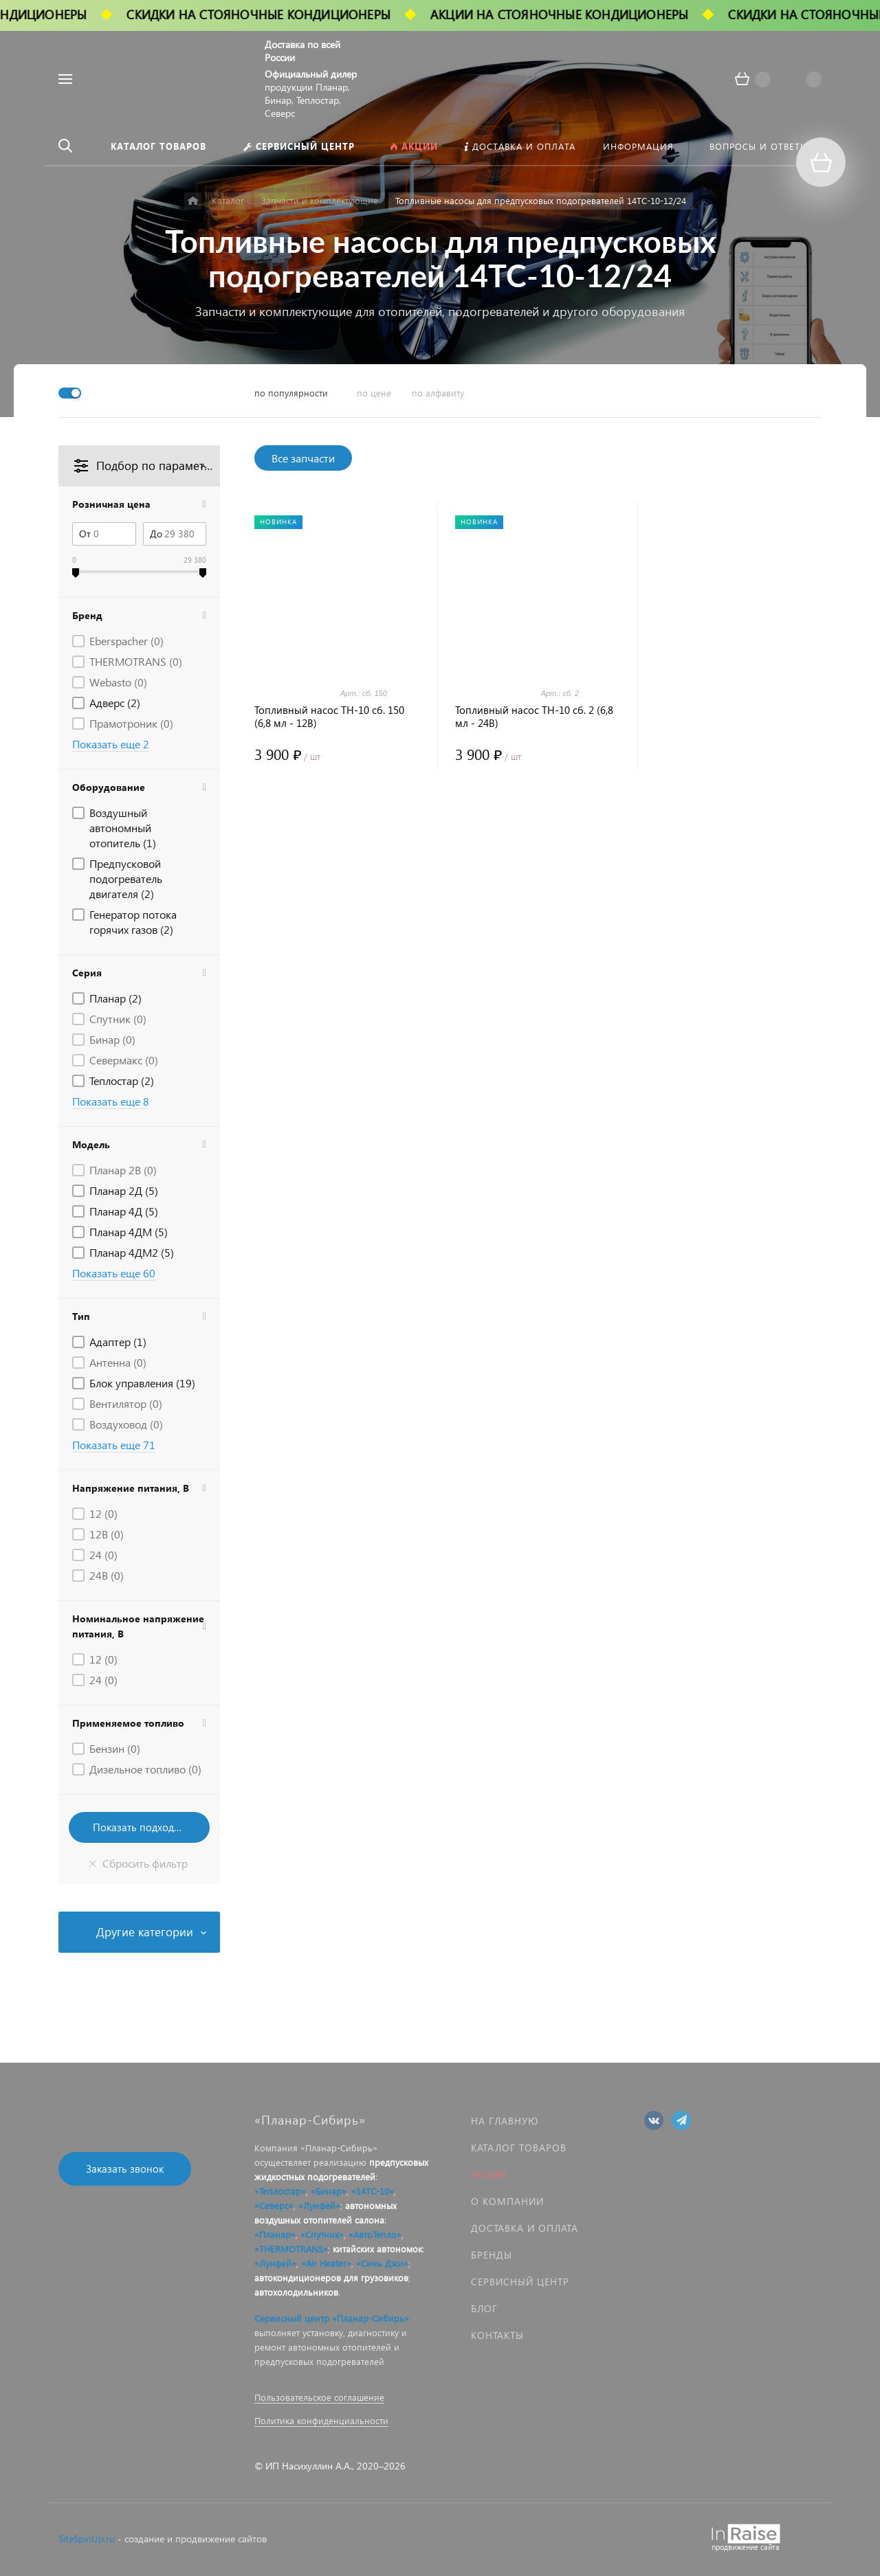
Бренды (491, 2254)
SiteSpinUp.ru (86, 2538)
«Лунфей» (319, 2205)
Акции (489, 2174)
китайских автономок (377, 2248)
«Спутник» (322, 2234)
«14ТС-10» (372, 2191)
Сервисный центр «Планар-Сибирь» (331, 2318)
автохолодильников (296, 2292)
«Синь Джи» (382, 2263)
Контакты (497, 2335)
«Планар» (275, 2234)
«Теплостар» (280, 2191)
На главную (504, 2120)
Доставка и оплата (524, 2228)
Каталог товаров (518, 2147)
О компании (507, 2201)
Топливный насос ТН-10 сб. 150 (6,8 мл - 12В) (329, 717)
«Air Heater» (326, 2263)
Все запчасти (303, 458)
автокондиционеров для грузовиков (331, 2277)
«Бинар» (328, 2191)
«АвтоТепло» (375, 2234)
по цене (374, 393)
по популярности (291, 393)
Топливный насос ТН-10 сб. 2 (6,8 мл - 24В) (534, 717)
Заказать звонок (125, 2168)
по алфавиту (438, 393)
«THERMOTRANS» (291, 2248)
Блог (484, 2308)
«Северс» (274, 2205)
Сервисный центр (520, 2281)
